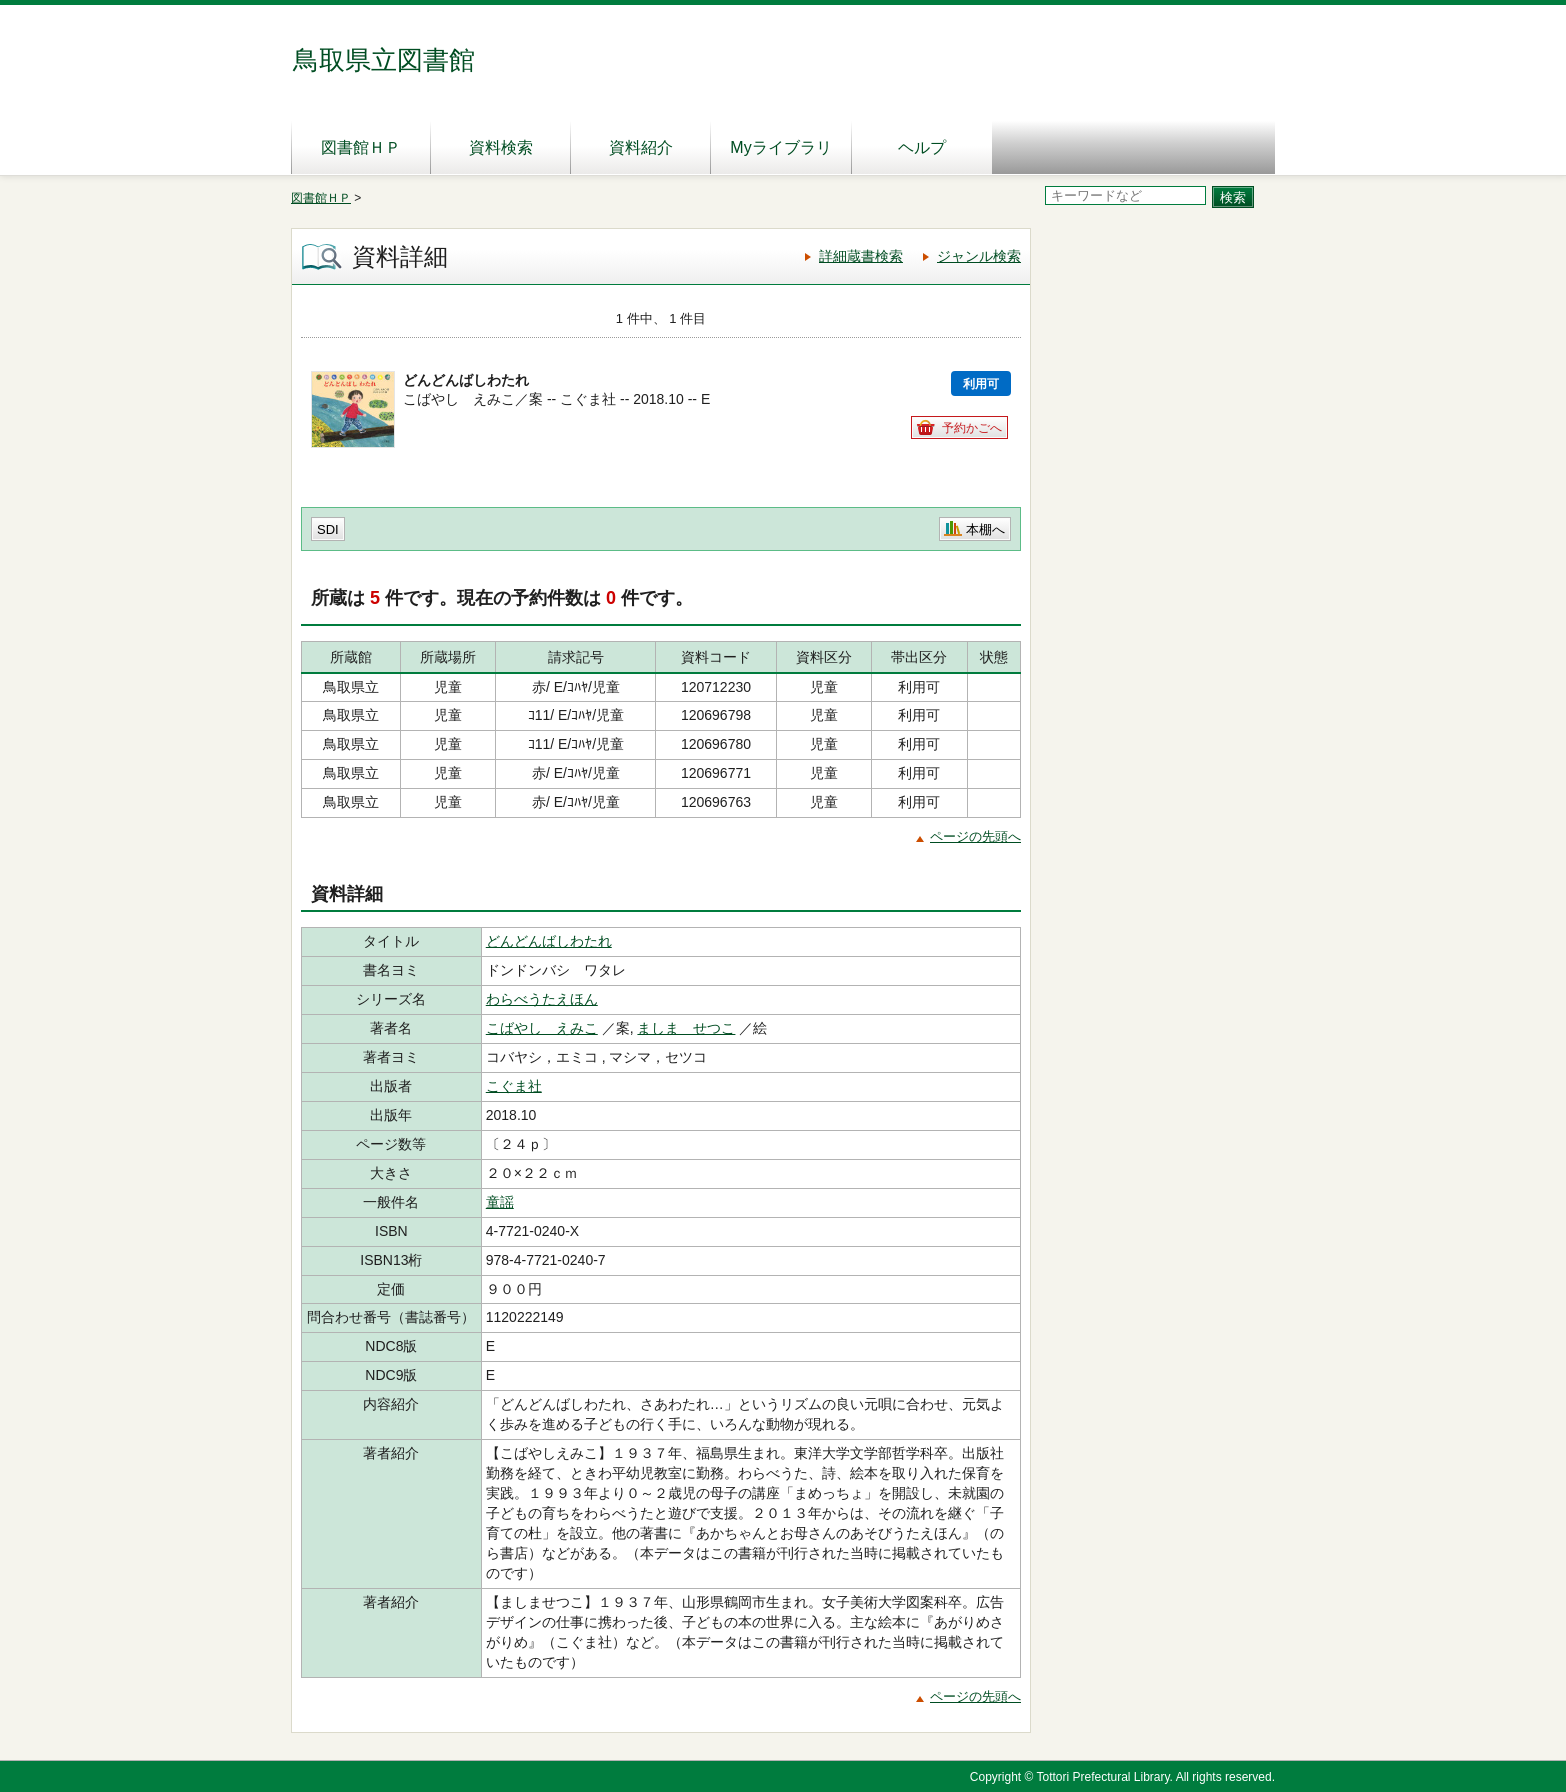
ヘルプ (922, 147)
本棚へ (985, 529)
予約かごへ (972, 428)
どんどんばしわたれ (549, 941)
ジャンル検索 (979, 256)
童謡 (500, 1202)
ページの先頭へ (975, 836)
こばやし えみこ (542, 1028)
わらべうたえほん (542, 999)
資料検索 (501, 147)
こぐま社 (514, 1086)
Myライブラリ (780, 147)
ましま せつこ (686, 1028)
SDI (328, 529)
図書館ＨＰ (361, 147)
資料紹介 (641, 147)
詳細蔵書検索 (861, 256)
